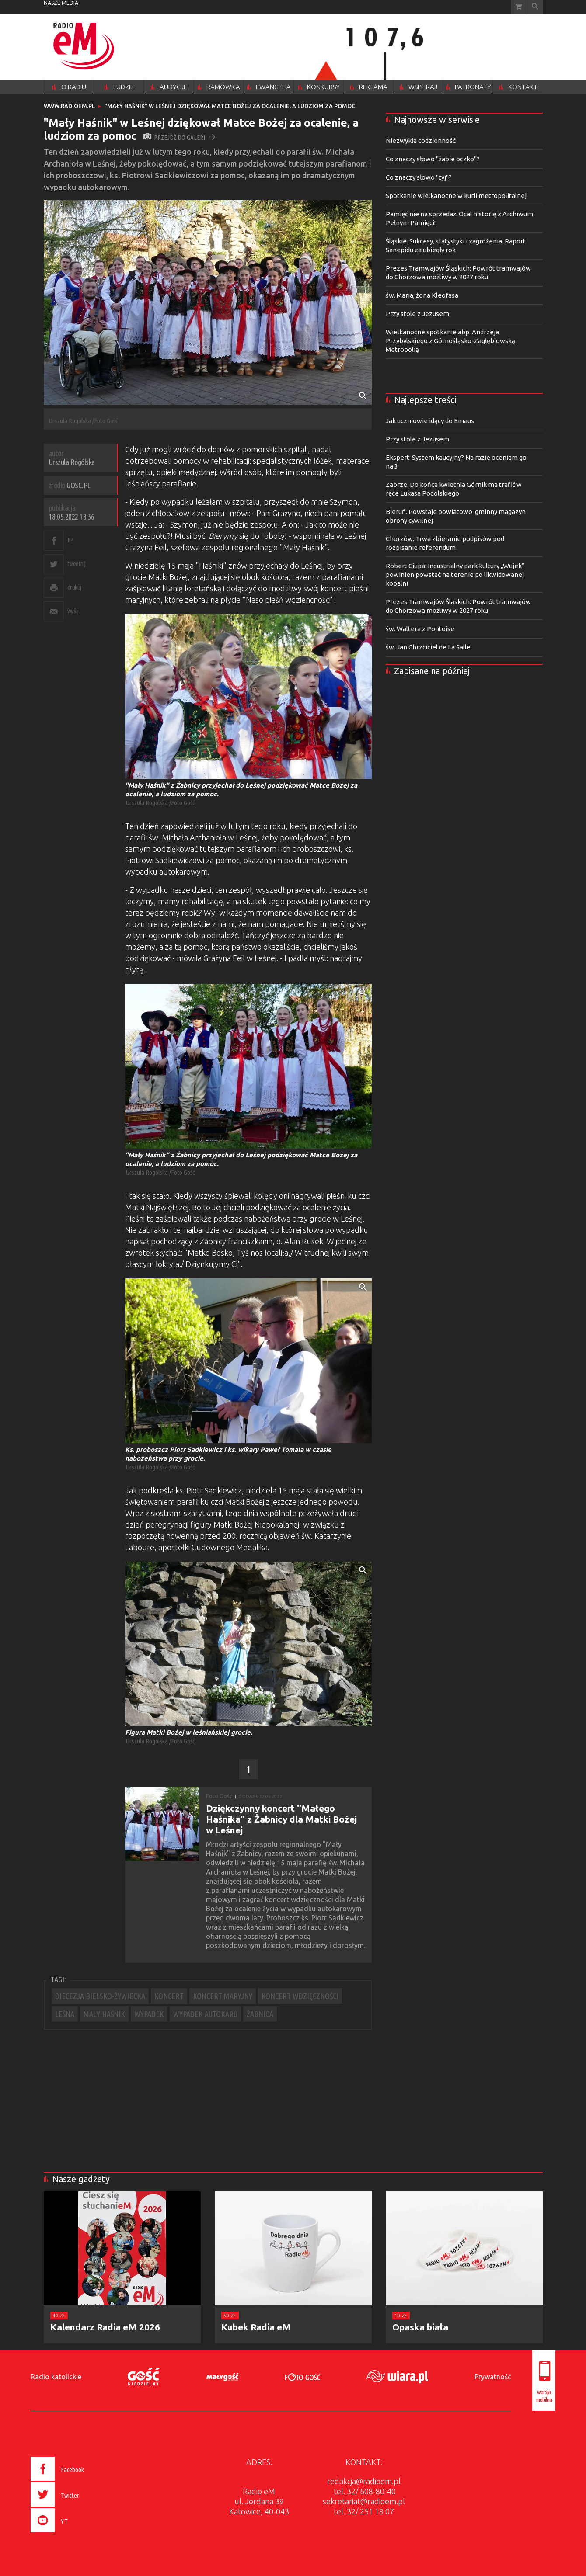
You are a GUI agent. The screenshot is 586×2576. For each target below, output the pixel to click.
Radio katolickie (56, 2377)
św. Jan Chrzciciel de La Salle (428, 647)
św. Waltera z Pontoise (420, 628)
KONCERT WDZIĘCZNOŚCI (300, 1996)
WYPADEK (149, 2014)
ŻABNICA (260, 2014)
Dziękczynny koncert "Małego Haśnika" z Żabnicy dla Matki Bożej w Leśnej (281, 1819)
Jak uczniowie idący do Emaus (430, 420)
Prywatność (492, 2377)
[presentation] (76, 2533)
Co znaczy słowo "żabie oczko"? (433, 159)
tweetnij (76, 563)
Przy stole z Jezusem (417, 313)
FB (70, 540)
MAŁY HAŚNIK (104, 2014)
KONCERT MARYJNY (222, 1996)
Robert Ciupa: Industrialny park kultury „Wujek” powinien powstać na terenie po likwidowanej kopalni (455, 574)
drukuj (74, 587)
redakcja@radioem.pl (364, 2481)
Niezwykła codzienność (421, 140)
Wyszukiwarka (535, 7)
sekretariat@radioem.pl (364, 2501)
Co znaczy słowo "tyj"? (419, 177)
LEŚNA (64, 2014)
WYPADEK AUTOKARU (205, 2014)
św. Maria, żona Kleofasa (422, 295)
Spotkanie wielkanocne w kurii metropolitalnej (456, 195)
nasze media (61, 3)
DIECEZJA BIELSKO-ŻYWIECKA (100, 1996)
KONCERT (169, 1996)
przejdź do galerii (179, 137)
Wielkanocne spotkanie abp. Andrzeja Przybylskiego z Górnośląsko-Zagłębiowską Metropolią (450, 340)
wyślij (73, 610)
